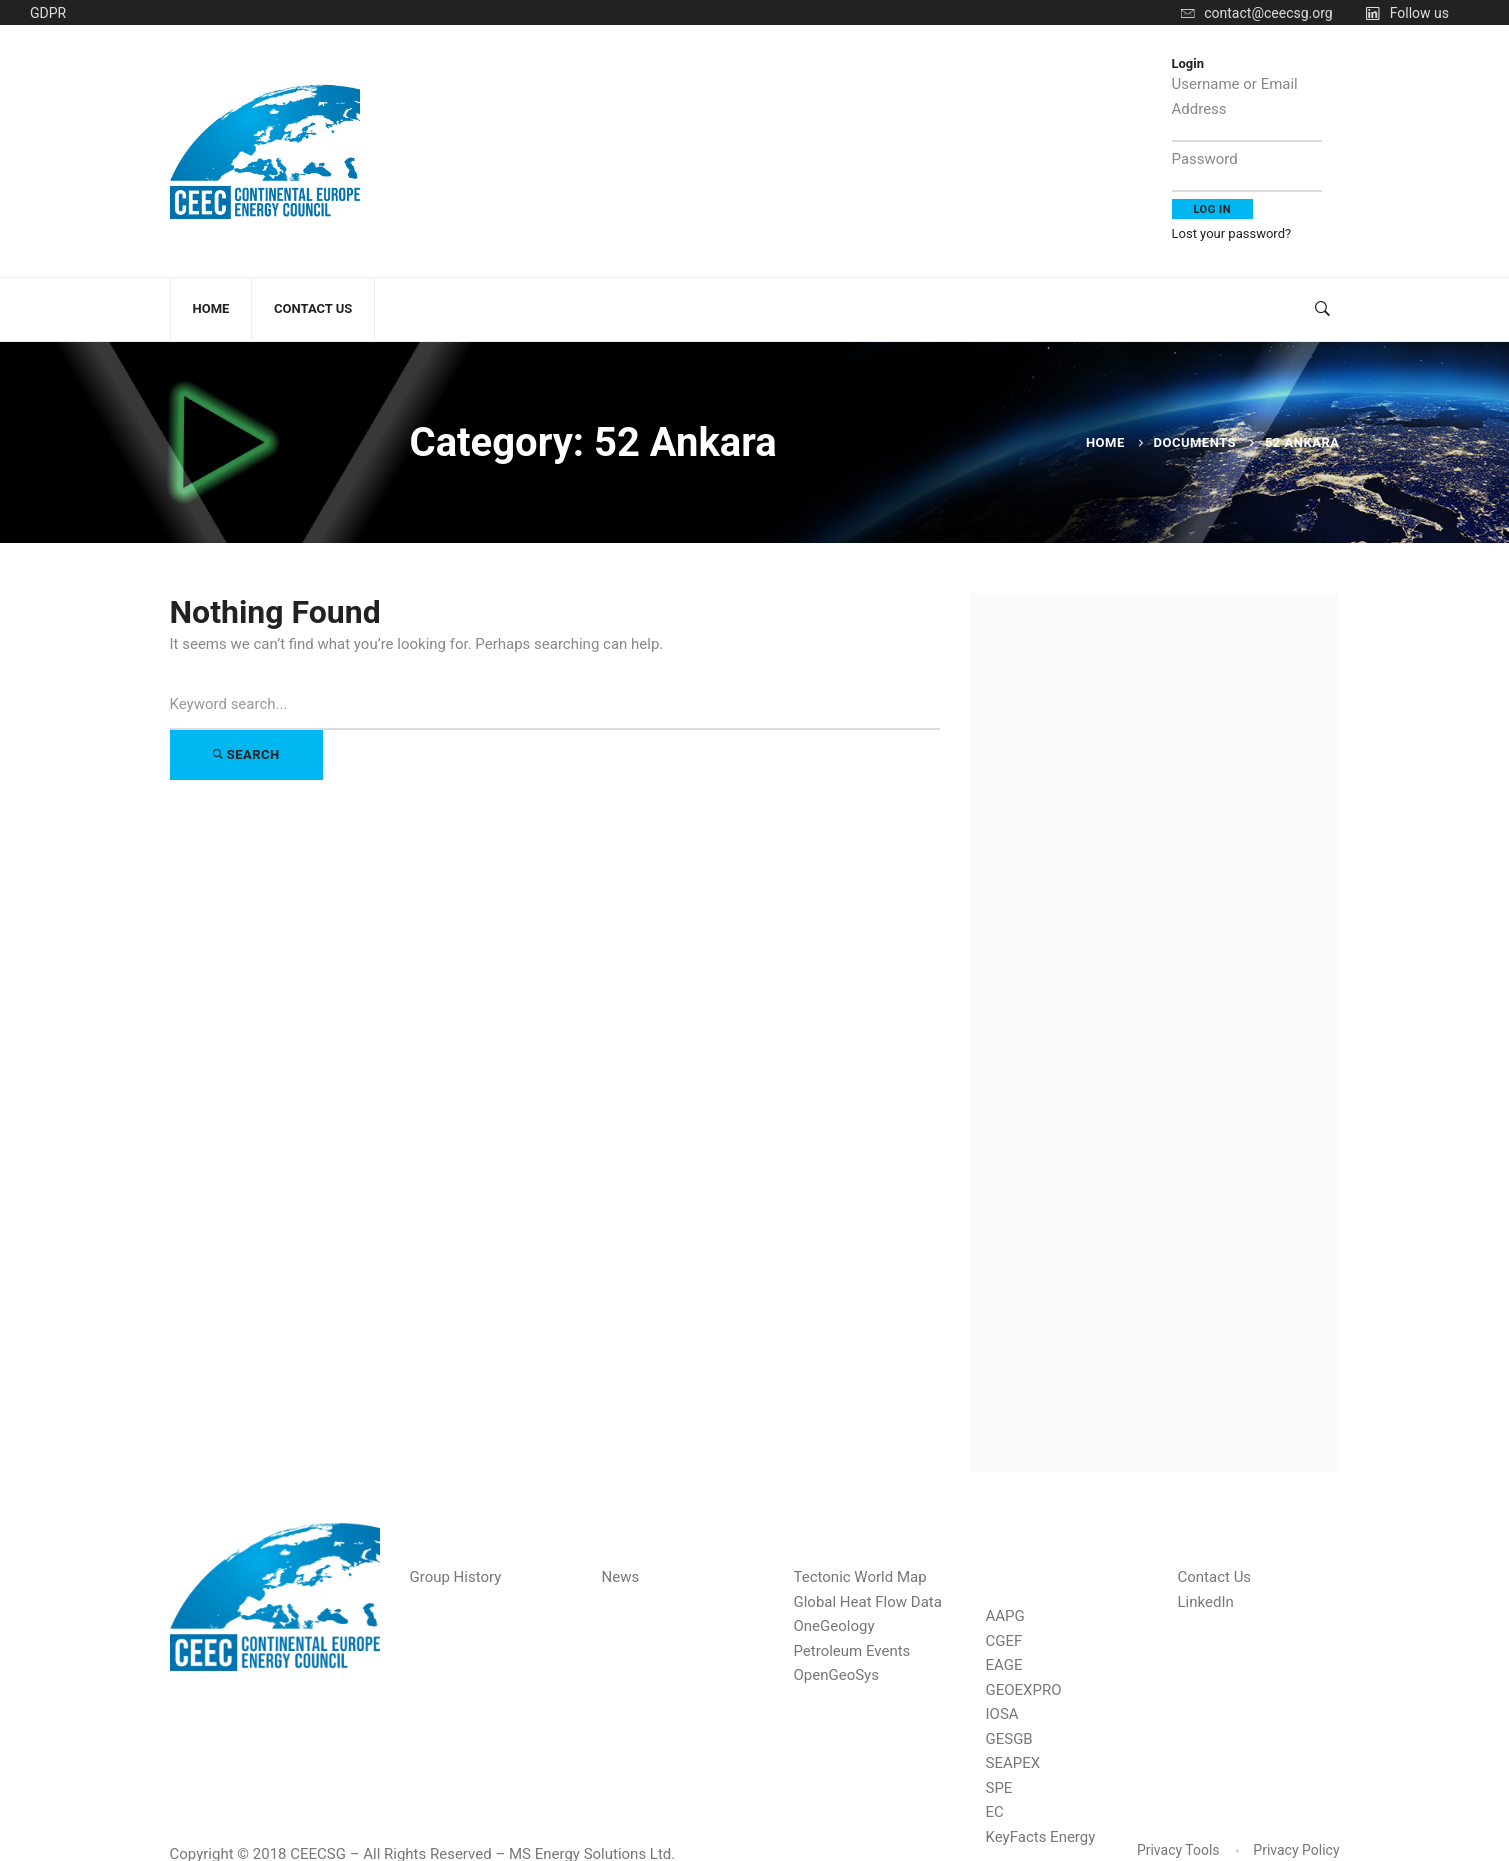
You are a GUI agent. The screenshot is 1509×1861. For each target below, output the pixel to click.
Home (1105, 442)
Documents (1195, 442)
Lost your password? (1232, 233)
